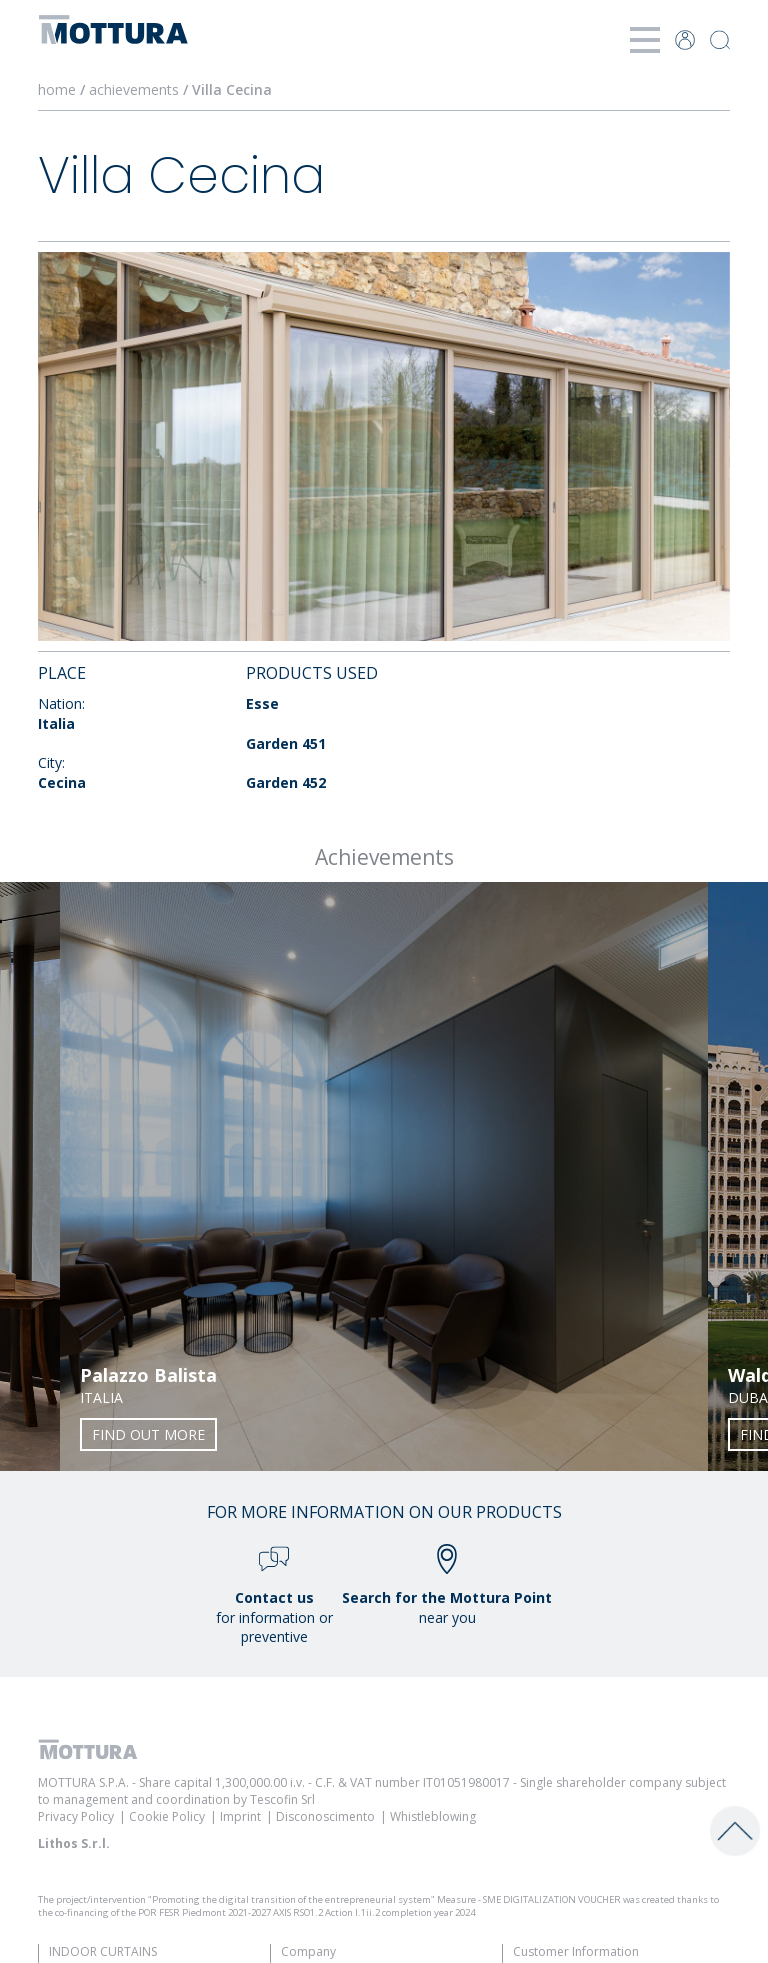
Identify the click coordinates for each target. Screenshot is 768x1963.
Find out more (148, 1434)
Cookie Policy (167, 1816)
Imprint (240, 1816)
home (57, 89)
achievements (134, 89)
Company (308, 1951)
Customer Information (576, 1951)
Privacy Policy (76, 1816)
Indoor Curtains (103, 1951)
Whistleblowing (433, 1816)
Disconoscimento (325, 1816)
